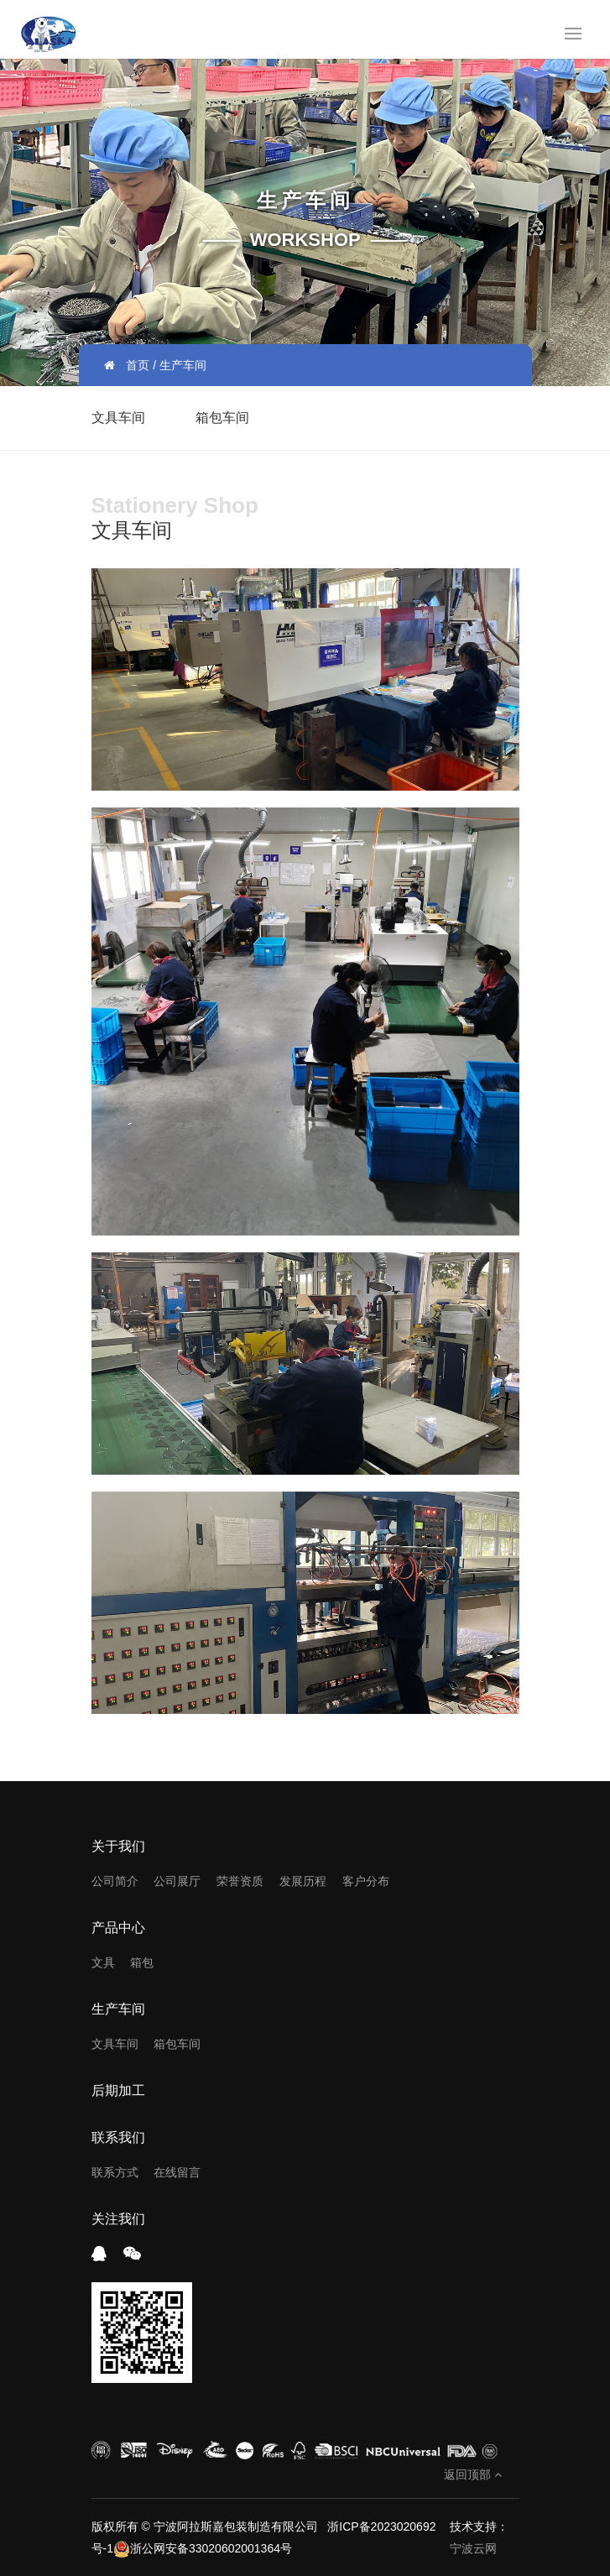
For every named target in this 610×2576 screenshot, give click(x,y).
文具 (103, 1962)
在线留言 (177, 2172)
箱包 (142, 1962)
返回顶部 (473, 2474)
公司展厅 (177, 1881)
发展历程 (302, 1881)
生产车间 (118, 2009)
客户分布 (365, 1881)
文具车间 (118, 417)
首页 (137, 365)
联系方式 (114, 2172)
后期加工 (118, 2090)
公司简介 (114, 1881)
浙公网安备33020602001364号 (202, 2548)
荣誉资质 (239, 1881)
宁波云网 (473, 2548)
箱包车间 (222, 417)
